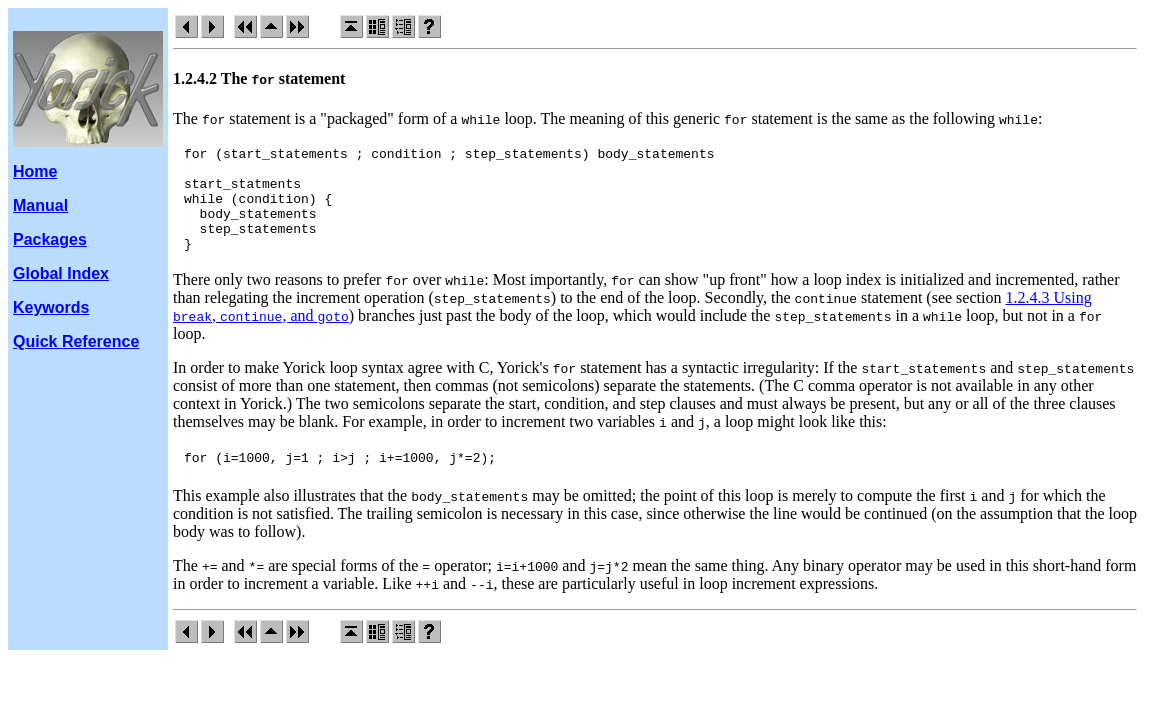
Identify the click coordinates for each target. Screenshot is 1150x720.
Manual (40, 205)
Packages (50, 239)
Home (35, 171)
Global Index (61, 273)
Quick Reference (76, 341)
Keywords (51, 307)
